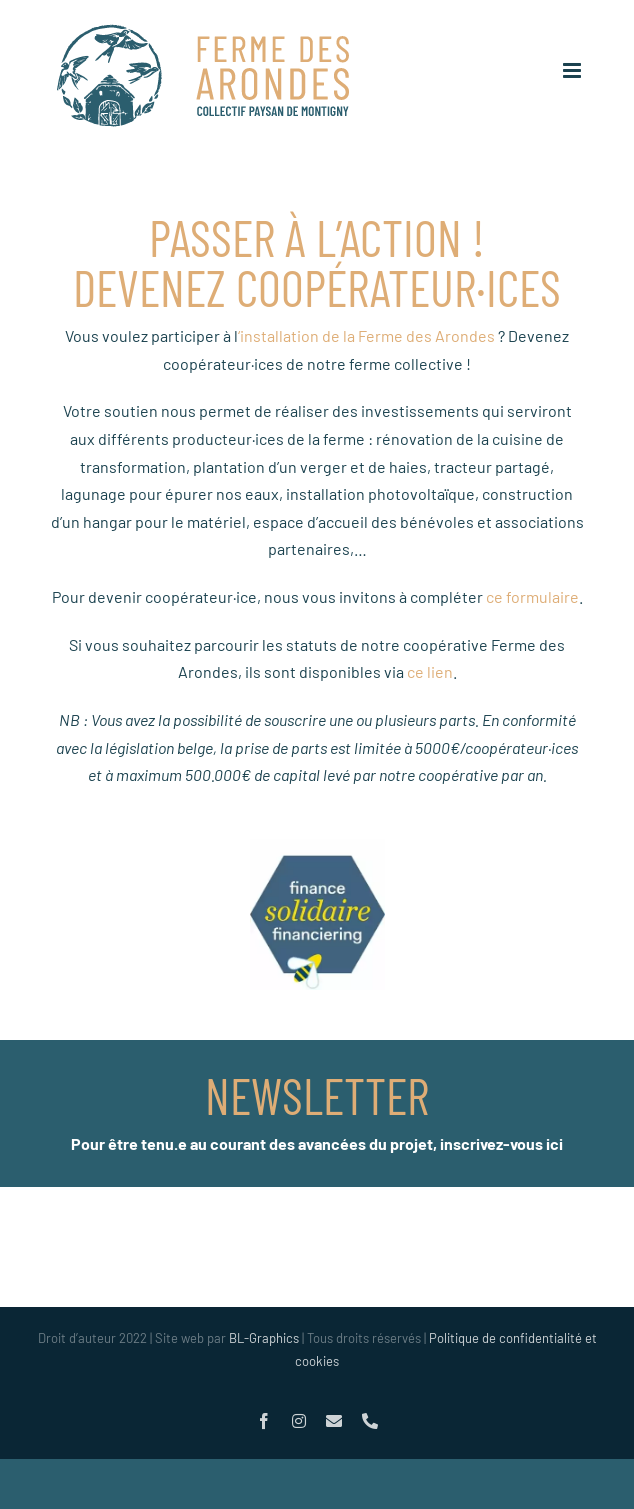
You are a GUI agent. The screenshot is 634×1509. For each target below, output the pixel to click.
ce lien (430, 671)
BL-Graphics (264, 1338)
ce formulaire (532, 596)
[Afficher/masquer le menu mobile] (573, 70)
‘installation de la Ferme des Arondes (366, 335)
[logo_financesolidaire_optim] (317, 846)
